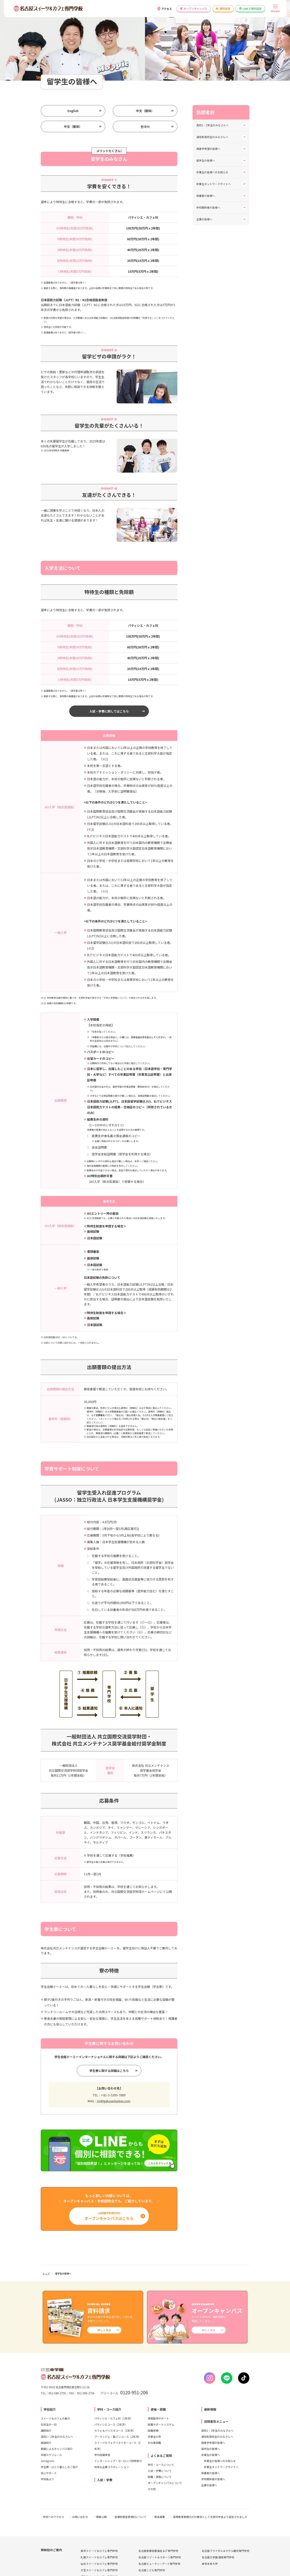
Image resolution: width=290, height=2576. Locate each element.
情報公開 (101, 2517)
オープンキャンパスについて (165, 2483)
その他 (152, 2489)
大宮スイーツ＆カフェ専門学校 (99, 2570)
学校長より (47, 2479)
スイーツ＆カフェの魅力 (55, 2418)
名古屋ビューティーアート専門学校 (159, 2564)
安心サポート (49, 2473)
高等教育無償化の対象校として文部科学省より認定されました (210, 2517)
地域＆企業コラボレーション (111, 2467)
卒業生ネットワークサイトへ (213, 184)
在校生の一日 (49, 2424)
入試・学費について (160, 2471)
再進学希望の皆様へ (208, 149)
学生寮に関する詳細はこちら (109, 2070)
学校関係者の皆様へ (208, 207)
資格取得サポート (158, 2418)
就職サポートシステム (161, 2424)
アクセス (166, 9)
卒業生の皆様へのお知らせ (212, 172)
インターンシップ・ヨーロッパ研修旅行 (118, 2461)
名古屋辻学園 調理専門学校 (218, 2557)
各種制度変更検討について (130, 2517)
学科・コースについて (161, 2465)
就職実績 (153, 2430)
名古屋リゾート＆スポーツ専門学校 (159, 2557)
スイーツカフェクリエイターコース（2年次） (117, 2446)
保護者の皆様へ (205, 196)
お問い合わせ (80, 2517)
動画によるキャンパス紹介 (57, 2449)
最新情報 (210, 2409)
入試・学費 (104, 2480)
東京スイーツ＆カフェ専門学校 (99, 2551)
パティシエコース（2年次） (110, 2424)
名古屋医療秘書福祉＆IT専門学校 (158, 2551)
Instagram (47, 2461)
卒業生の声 (154, 2437)
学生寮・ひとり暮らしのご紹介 (59, 2467)
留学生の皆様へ (205, 160)
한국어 (145, 126)
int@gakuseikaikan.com (113, 2101)
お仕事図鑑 (154, 2443)
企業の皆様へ (204, 219)
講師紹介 (46, 2430)
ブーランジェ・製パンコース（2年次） (117, 2437)
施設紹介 (46, 2443)
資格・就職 (158, 2409)
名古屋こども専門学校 (151, 2570)
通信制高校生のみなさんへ (212, 137)
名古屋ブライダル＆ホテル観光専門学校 (225, 2551)
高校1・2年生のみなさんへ (212, 125)
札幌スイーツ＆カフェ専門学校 (99, 2557)
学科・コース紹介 (109, 2409)
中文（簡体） (145, 110)
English (73, 110)
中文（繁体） (73, 126)
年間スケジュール (51, 2455)
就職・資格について (160, 2477)
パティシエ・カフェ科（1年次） (113, 2418)
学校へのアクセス (53, 2517)
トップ (46, 2273)
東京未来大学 (210, 2564)
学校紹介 (50, 2409)
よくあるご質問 (161, 2455)
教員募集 (159, 2517)
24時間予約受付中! (109, 2216)
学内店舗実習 (102, 2455)
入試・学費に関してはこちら (109, 711)
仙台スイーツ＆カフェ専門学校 (99, 2564)
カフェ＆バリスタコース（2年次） (114, 2430)
